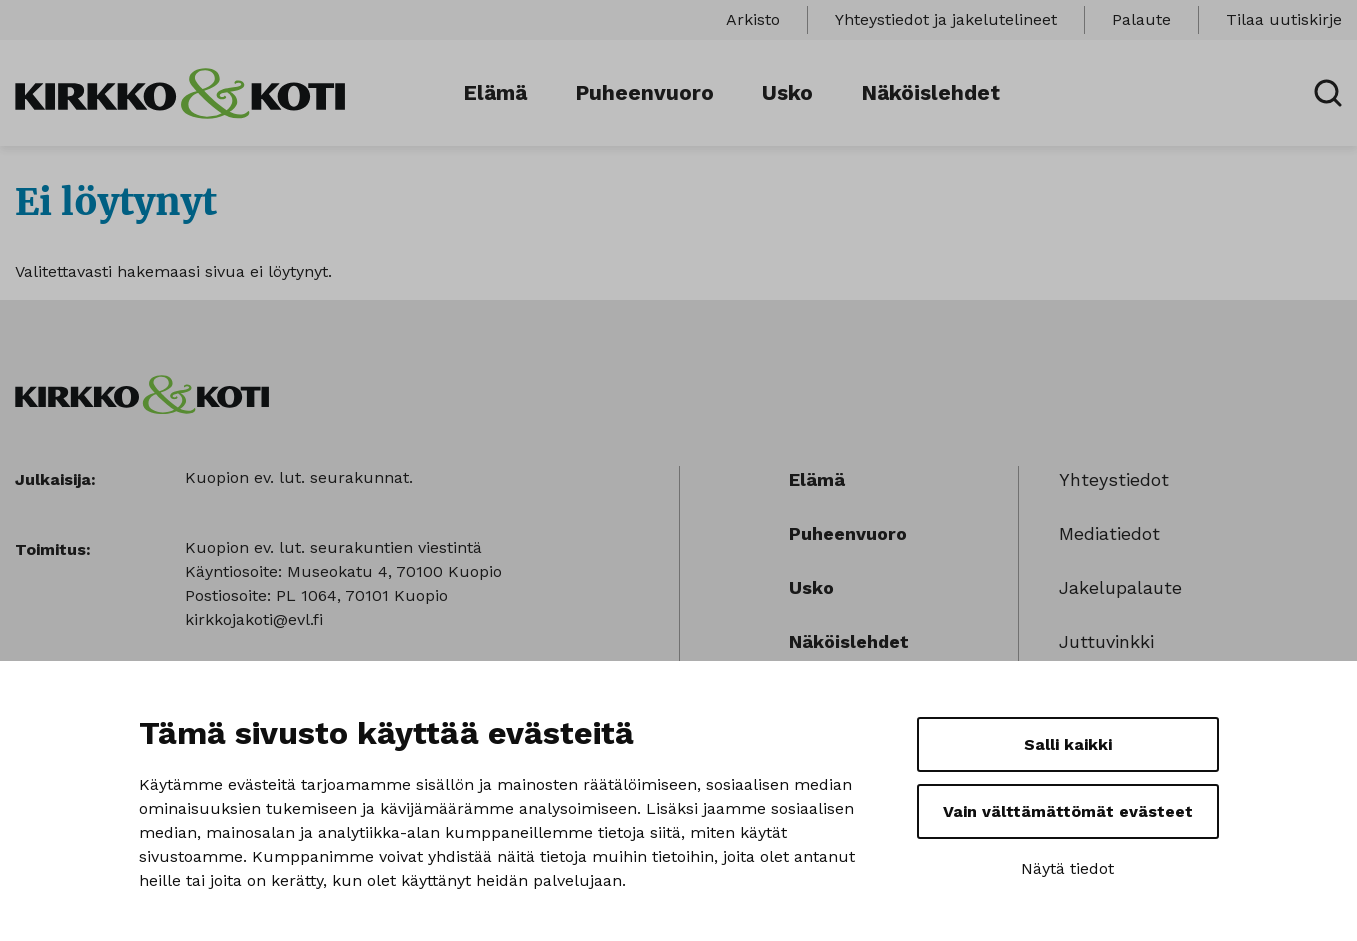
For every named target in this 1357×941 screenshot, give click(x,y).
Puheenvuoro (644, 92)
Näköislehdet (930, 92)
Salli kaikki (1068, 744)
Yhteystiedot (1114, 479)
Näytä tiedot (1067, 868)
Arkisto (753, 19)
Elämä (495, 92)
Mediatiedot (1109, 533)
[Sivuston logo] (180, 91)
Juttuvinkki (1106, 641)
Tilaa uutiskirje (1284, 19)
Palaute (1141, 19)
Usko (787, 92)
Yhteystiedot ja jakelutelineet (946, 19)
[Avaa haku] (1328, 93)
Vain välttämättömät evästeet (1068, 811)
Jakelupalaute (1120, 587)
